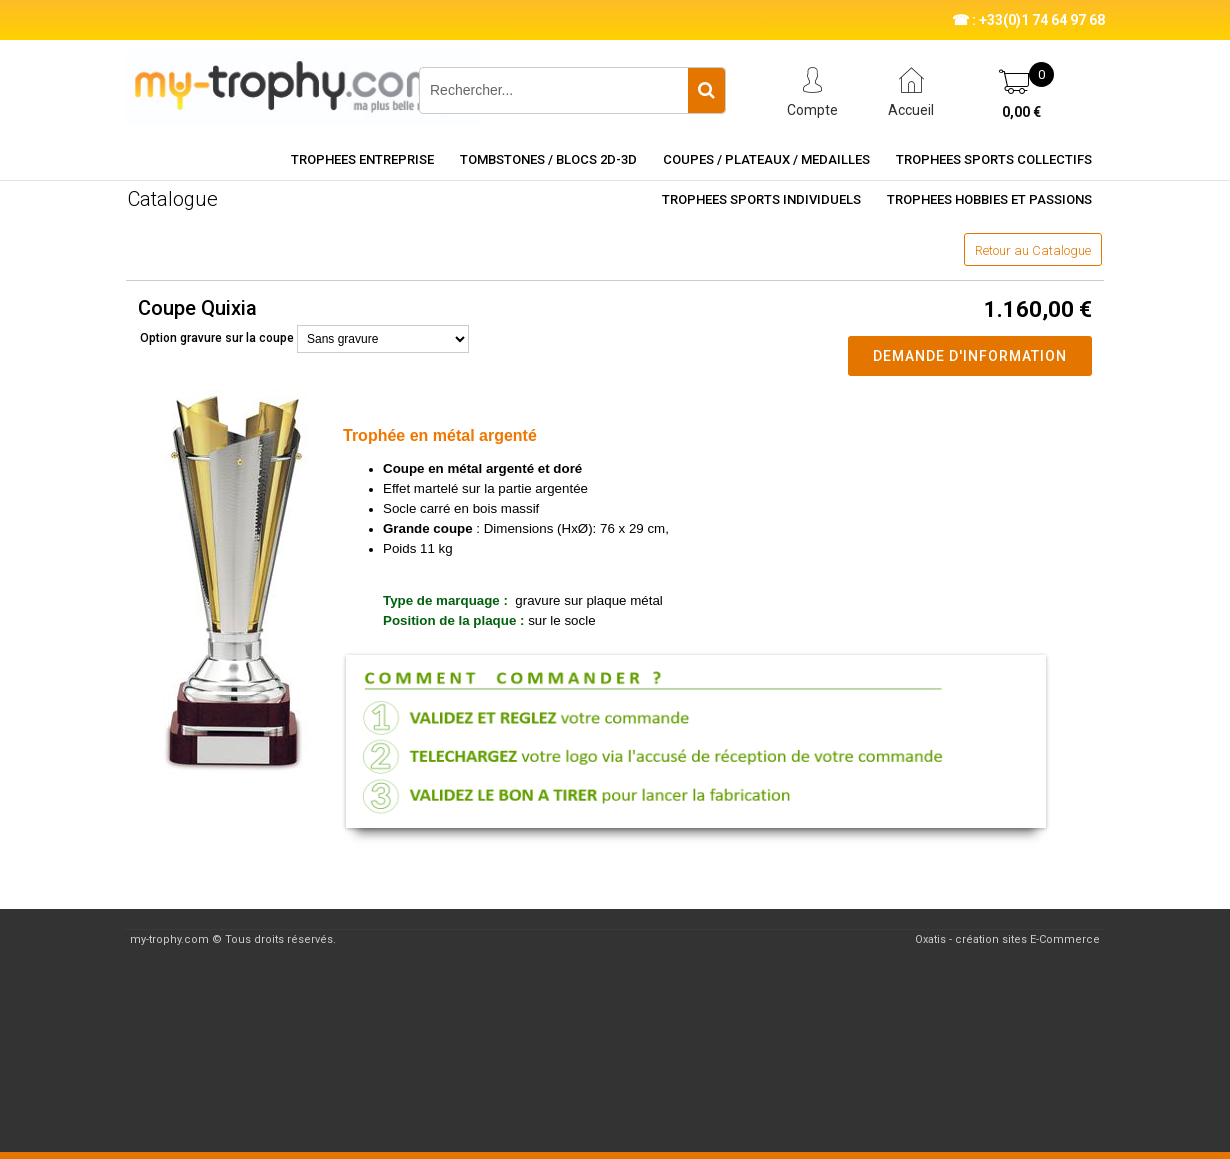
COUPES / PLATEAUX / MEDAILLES (766, 159)
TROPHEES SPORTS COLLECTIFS (994, 159)
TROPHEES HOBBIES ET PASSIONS (989, 199)
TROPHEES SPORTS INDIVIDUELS (761, 199)
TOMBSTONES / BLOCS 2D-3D (548, 159)
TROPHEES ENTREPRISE (362, 159)
